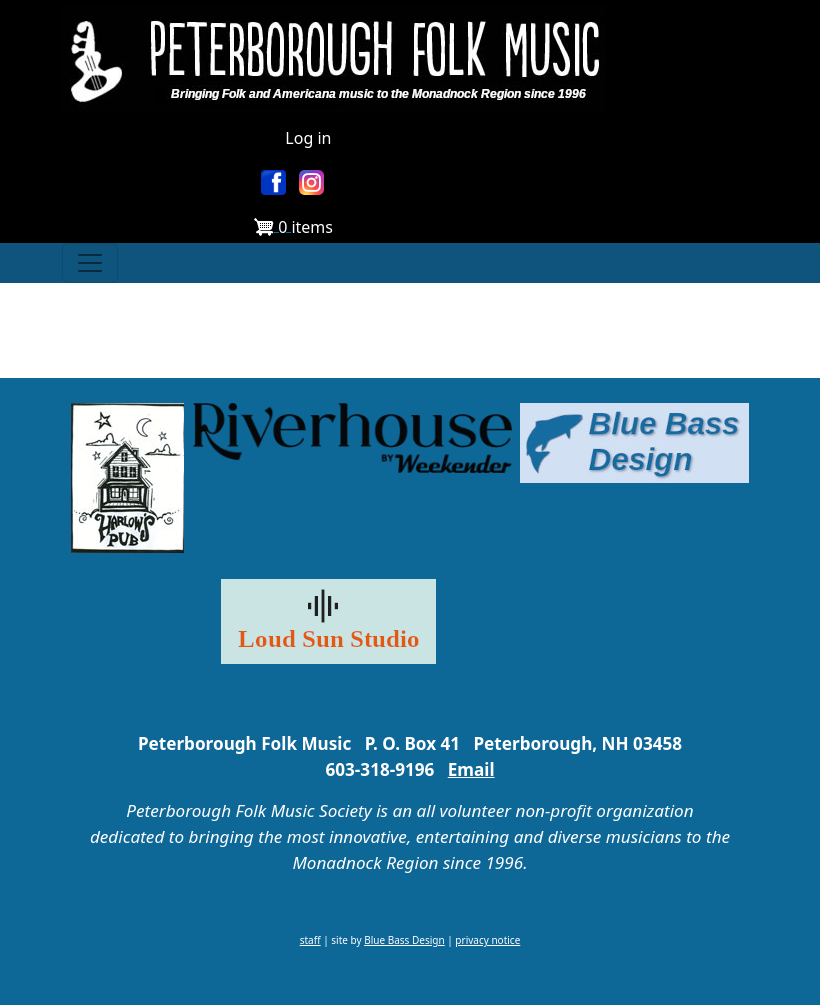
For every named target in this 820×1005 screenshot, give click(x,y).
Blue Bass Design (404, 940)
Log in (308, 138)
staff (310, 940)
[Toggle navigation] (90, 263)
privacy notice (487, 940)
